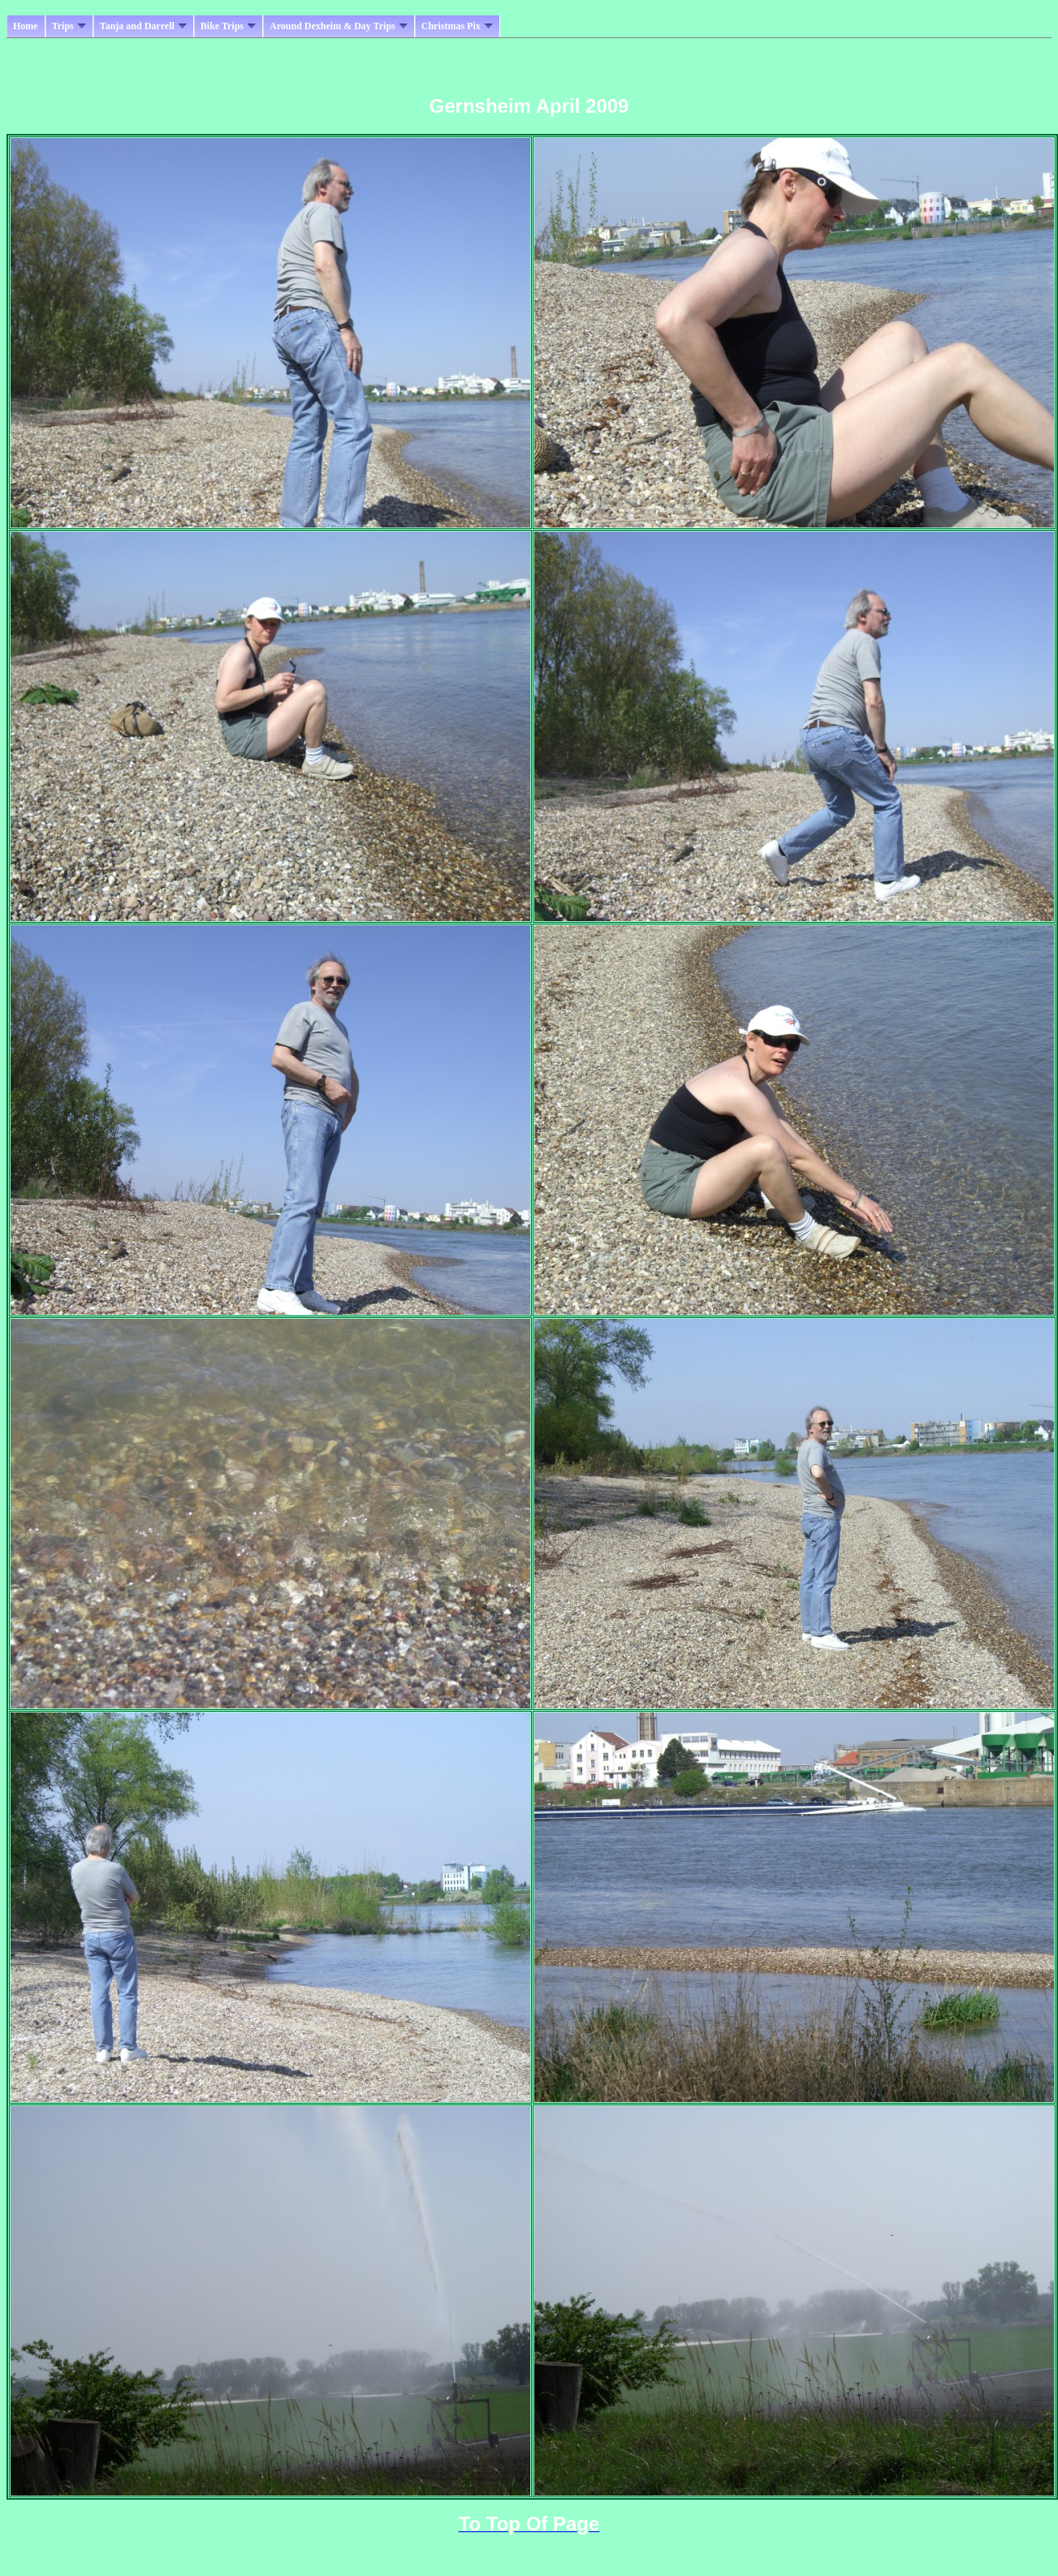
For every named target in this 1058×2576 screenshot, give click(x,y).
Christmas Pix (457, 26)
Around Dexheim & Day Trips (339, 26)
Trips (69, 26)
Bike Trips (228, 26)
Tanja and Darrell (143, 26)
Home (25, 26)
